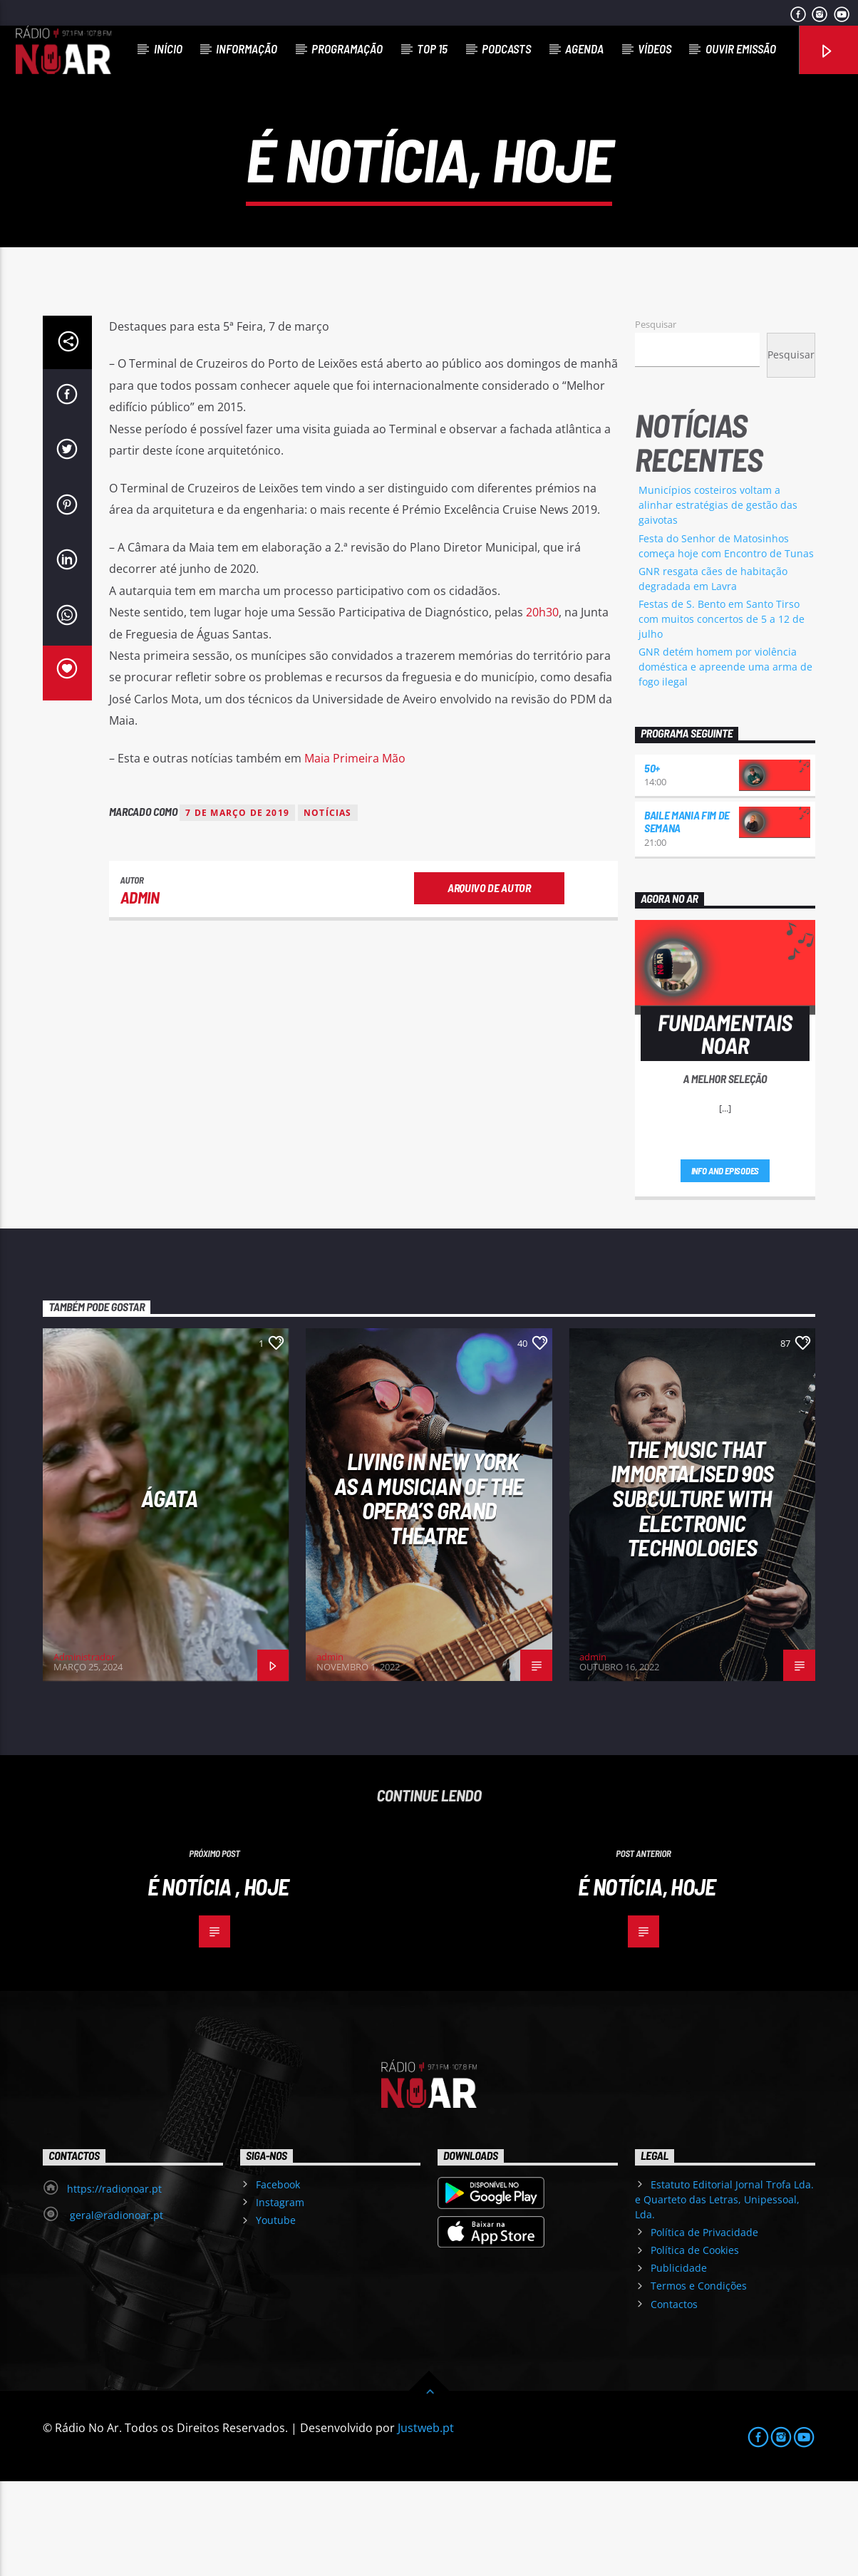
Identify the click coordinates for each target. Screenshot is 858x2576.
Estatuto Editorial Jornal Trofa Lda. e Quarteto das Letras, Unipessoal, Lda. (724, 2294)
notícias (328, 907)
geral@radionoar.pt (115, 2310)
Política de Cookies (695, 2345)
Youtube (276, 2315)
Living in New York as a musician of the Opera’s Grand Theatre (428, 1592)
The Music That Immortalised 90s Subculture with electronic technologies (692, 1592)
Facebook (278, 2279)
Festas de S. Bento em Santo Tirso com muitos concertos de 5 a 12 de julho (722, 713)
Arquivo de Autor (489, 982)
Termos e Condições (699, 2380)
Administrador (84, 1751)
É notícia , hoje (218, 1981)
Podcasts (506, 48)
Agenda (584, 48)
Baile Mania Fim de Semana (687, 916)
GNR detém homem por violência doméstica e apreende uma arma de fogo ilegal (725, 761)
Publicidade (679, 2362)
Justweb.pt (426, 2522)
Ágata (169, 1592)
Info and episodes (725, 1265)
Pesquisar (655, 419)
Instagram (280, 2297)
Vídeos (654, 48)
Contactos (674, 2399)
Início (168, 48)
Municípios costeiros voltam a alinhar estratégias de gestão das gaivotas (718, 599)
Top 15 (432, 48)
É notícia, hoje (646, 1981)
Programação (347, 48)
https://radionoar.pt (114, 2283)
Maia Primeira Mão (354, 853)
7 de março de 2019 (237, 907)
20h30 (542, 707)
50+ (652, 862)
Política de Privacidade (704, 2327)
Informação (246, 48)
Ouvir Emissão (740, 48)
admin (140, 992)
